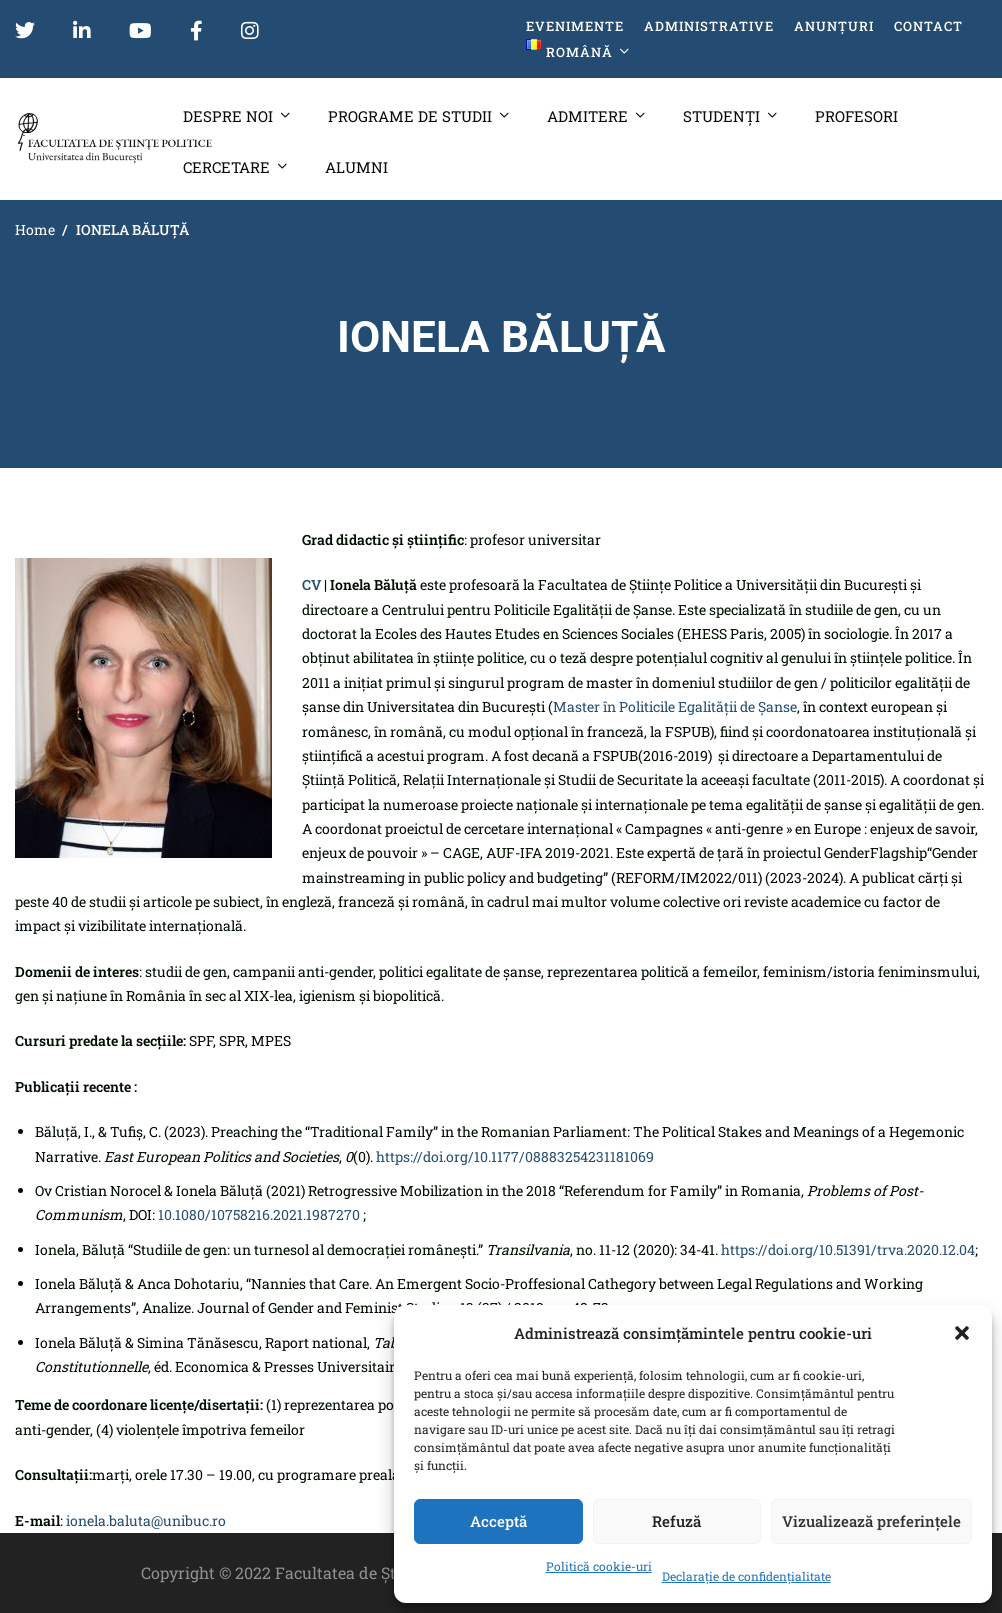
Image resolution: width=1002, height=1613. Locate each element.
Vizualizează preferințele (871, 1521)
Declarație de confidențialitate (746, 1576)
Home (35, 229)
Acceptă (498, 1521)
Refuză (676, 1521)
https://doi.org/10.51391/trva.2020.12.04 (848, 1249)
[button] (962, 1333)
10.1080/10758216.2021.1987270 (259, 1214)
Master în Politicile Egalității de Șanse (675, 706)
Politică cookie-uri (599, 1566)
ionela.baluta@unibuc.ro (146, 1520)
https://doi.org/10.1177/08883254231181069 (515, 1156)
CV (311, 584)
